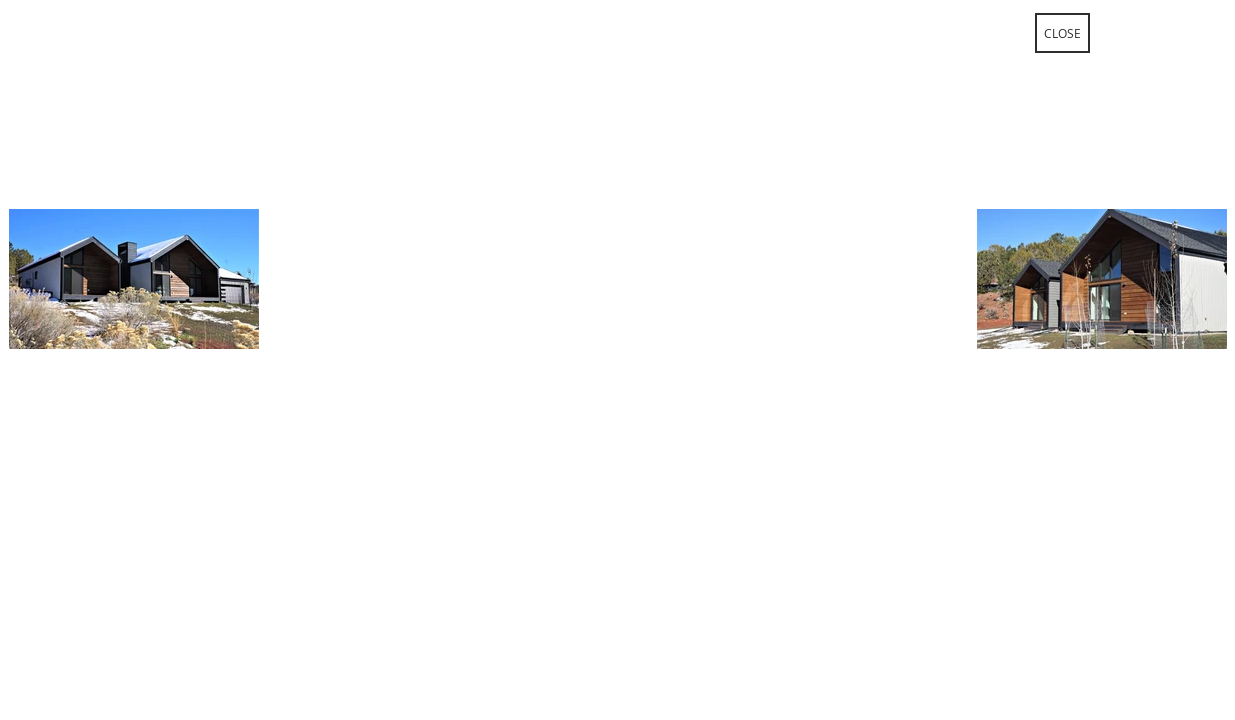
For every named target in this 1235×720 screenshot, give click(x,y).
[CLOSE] (1062, 33)
